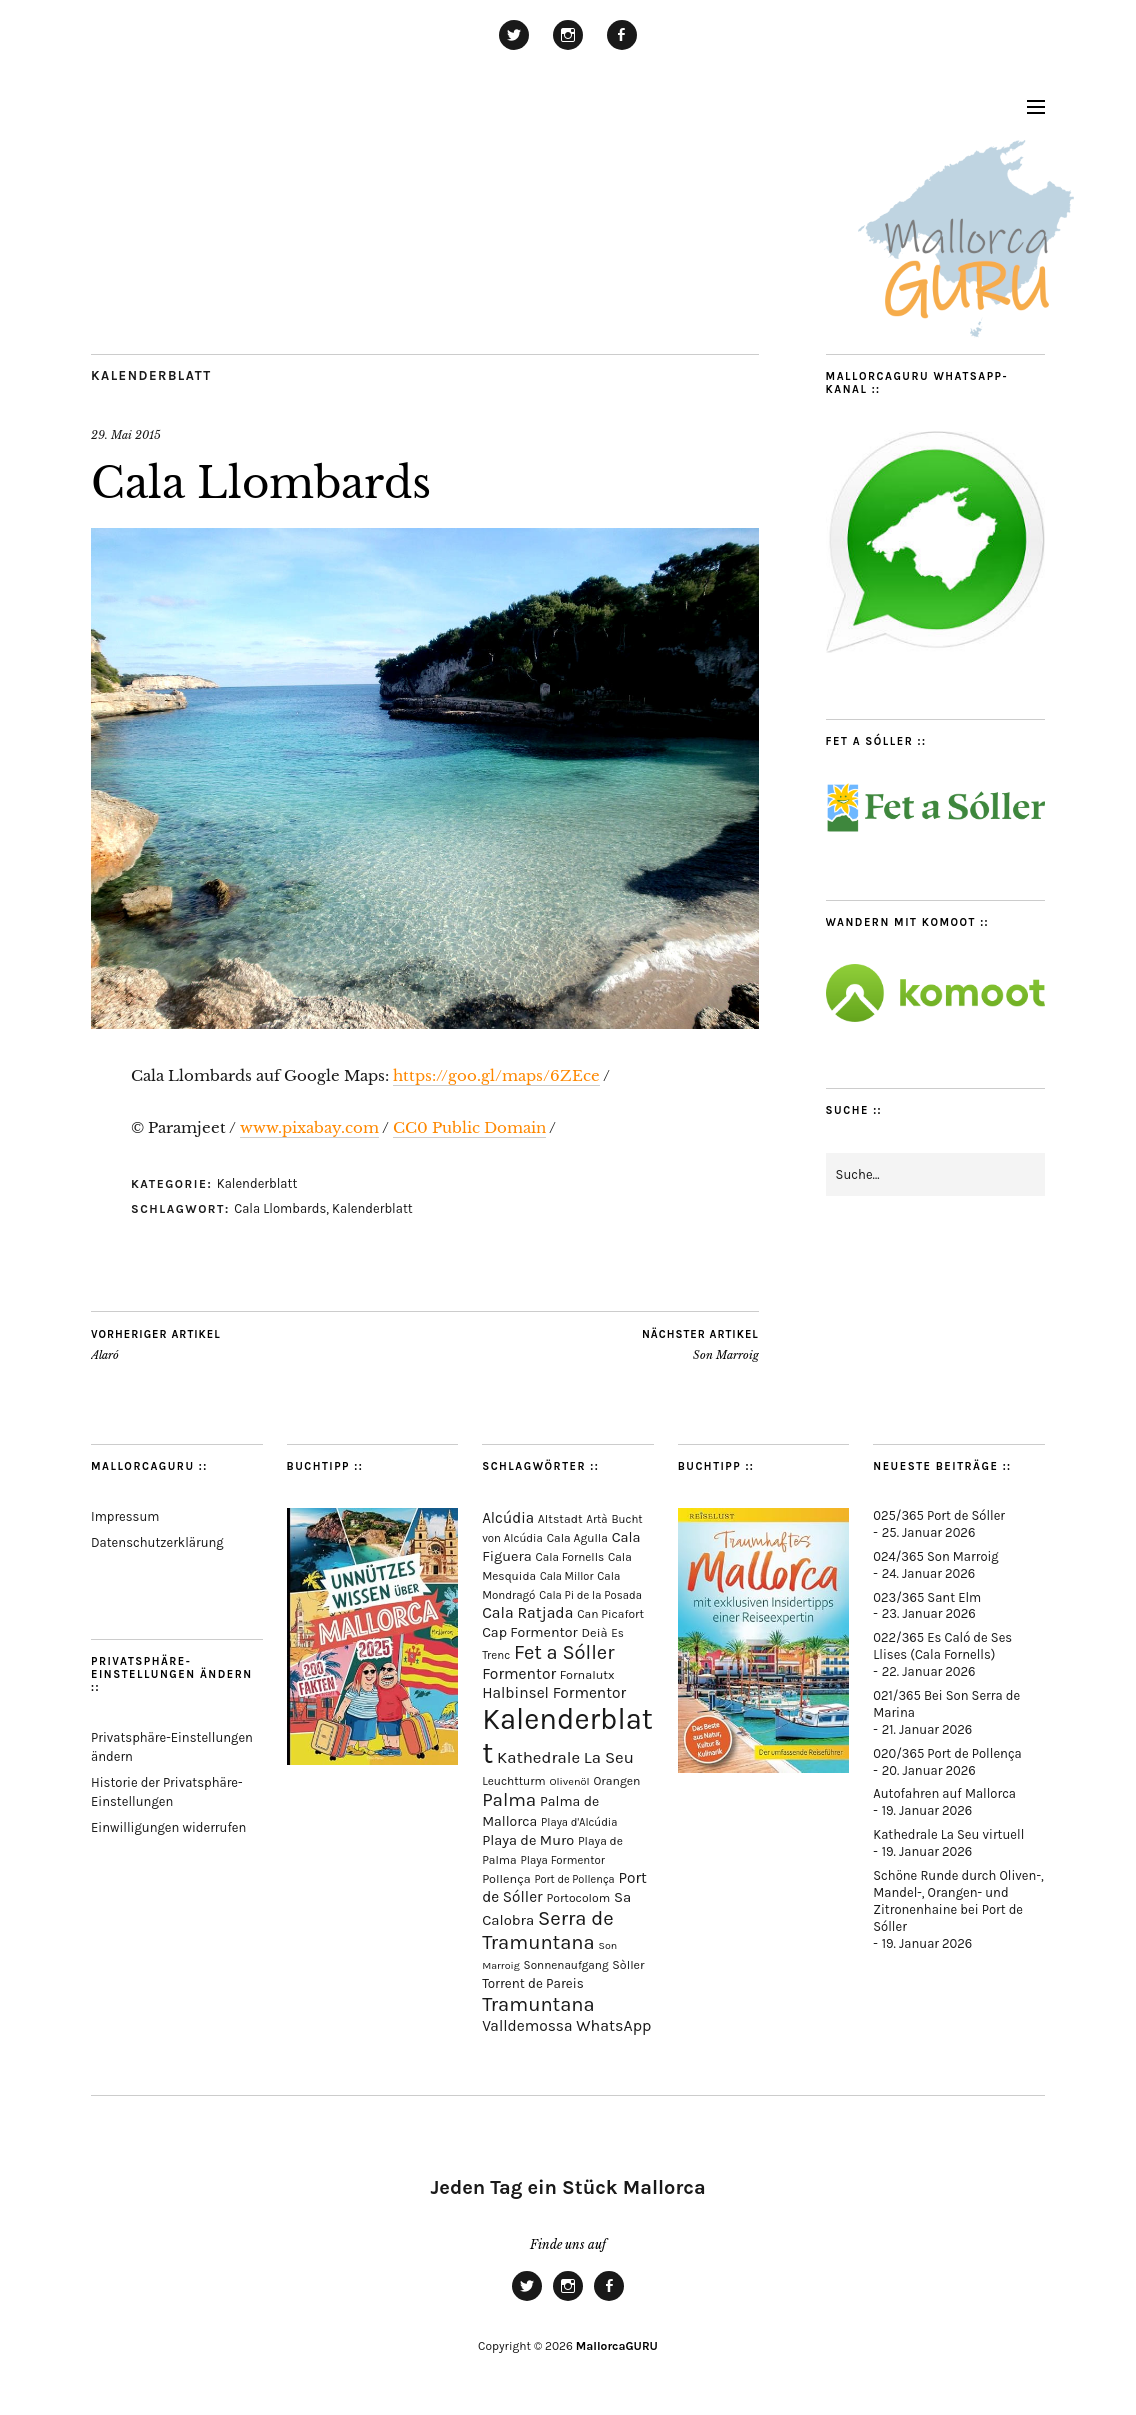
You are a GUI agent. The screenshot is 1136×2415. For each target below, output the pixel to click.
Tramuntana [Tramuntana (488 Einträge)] (538, 2004)
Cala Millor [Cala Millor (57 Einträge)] (567, 1576)
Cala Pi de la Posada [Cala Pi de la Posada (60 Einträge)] (590, 1595)
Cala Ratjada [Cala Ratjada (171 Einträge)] (527, 1613)
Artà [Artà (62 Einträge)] (596, 1519)
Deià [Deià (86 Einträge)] (595, 1632)
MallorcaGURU (617, 2346)
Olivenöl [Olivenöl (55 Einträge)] (569, 1781)
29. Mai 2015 (126, 435)
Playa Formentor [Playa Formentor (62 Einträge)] (562, 1860)
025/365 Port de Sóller (939, 1515)
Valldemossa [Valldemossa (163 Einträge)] (527, 2026)
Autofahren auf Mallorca (944, 1793)
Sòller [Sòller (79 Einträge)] (628, 1965)
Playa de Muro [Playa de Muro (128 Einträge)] (528, 1840)
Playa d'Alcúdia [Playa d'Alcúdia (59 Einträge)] (579, 1822)
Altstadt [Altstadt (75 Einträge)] (560, 1519)
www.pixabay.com (309, 1127)
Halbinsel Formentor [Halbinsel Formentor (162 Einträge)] (554, 1693)
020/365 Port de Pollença (947, 1753)
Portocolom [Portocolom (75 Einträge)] (578, 1898)
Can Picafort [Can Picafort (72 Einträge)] (610, 1614)
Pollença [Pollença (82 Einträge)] (506, 1878)
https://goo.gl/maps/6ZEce (496, 1075)
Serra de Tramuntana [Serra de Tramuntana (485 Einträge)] (547, 1930)
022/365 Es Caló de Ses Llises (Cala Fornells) (942, 1646)
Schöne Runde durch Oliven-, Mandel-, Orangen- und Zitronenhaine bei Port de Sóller (958, 1901)
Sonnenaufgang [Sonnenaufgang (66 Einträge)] (566, 1965)
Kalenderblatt (151, 375)
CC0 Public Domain (469, 1127)
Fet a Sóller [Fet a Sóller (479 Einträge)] (564, 1652)
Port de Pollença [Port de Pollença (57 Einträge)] (574, 1879)
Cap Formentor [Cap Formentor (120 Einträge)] (530, 1632)
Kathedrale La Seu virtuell (948, 1834)
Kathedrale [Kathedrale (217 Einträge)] (538, 1757)
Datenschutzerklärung (157, 1542)
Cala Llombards (280, 1208)
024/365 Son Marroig (935, 1556)
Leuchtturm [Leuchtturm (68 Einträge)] (514, 1781)
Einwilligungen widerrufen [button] (168, 1827)
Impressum (125, 1516)
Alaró (156, 1345)
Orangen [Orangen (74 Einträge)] (616, 1781)
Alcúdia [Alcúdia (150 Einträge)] (508, 1518)
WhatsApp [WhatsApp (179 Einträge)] (613, 2025)
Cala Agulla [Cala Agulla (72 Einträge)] (577, 1538)
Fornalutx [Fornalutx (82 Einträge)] (587, 1674)
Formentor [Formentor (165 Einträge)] (519, 1674)
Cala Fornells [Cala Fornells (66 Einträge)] (570, 1557)
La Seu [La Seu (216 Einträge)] (609, 1757)
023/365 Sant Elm (927, 1597)
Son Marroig (700, 1345)
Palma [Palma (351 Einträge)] (509, 1800)
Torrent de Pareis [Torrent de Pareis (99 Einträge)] (533, 1983)
